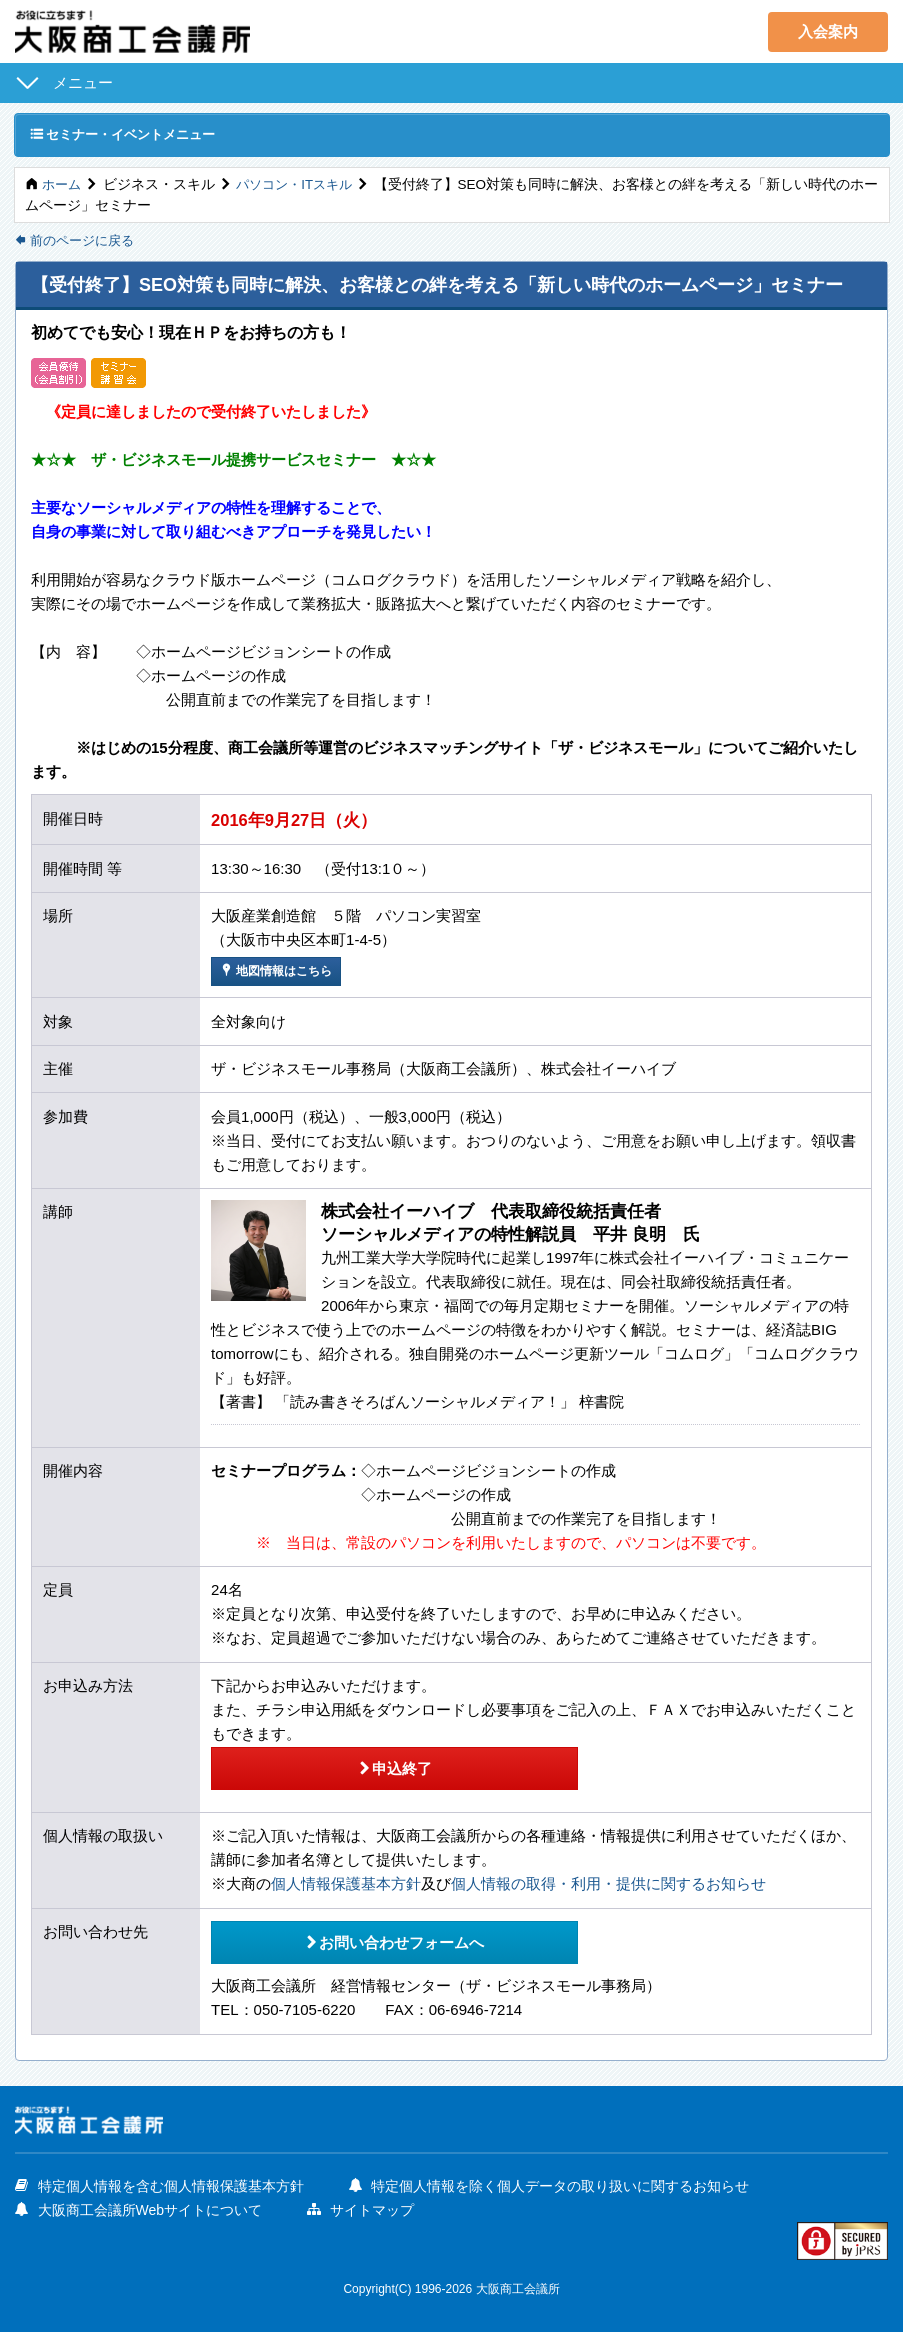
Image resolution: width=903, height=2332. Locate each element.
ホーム (63, 185)
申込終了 (368, 1768)
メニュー (83, 82)
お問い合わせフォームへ (369, 1938)
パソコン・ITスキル (301, 185)
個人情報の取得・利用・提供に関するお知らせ (608, 1882)
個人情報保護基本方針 (346, 1882)
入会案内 (828, 31)
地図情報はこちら (280, 973)
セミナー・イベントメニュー (130, 134)
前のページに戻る (79, 242)
